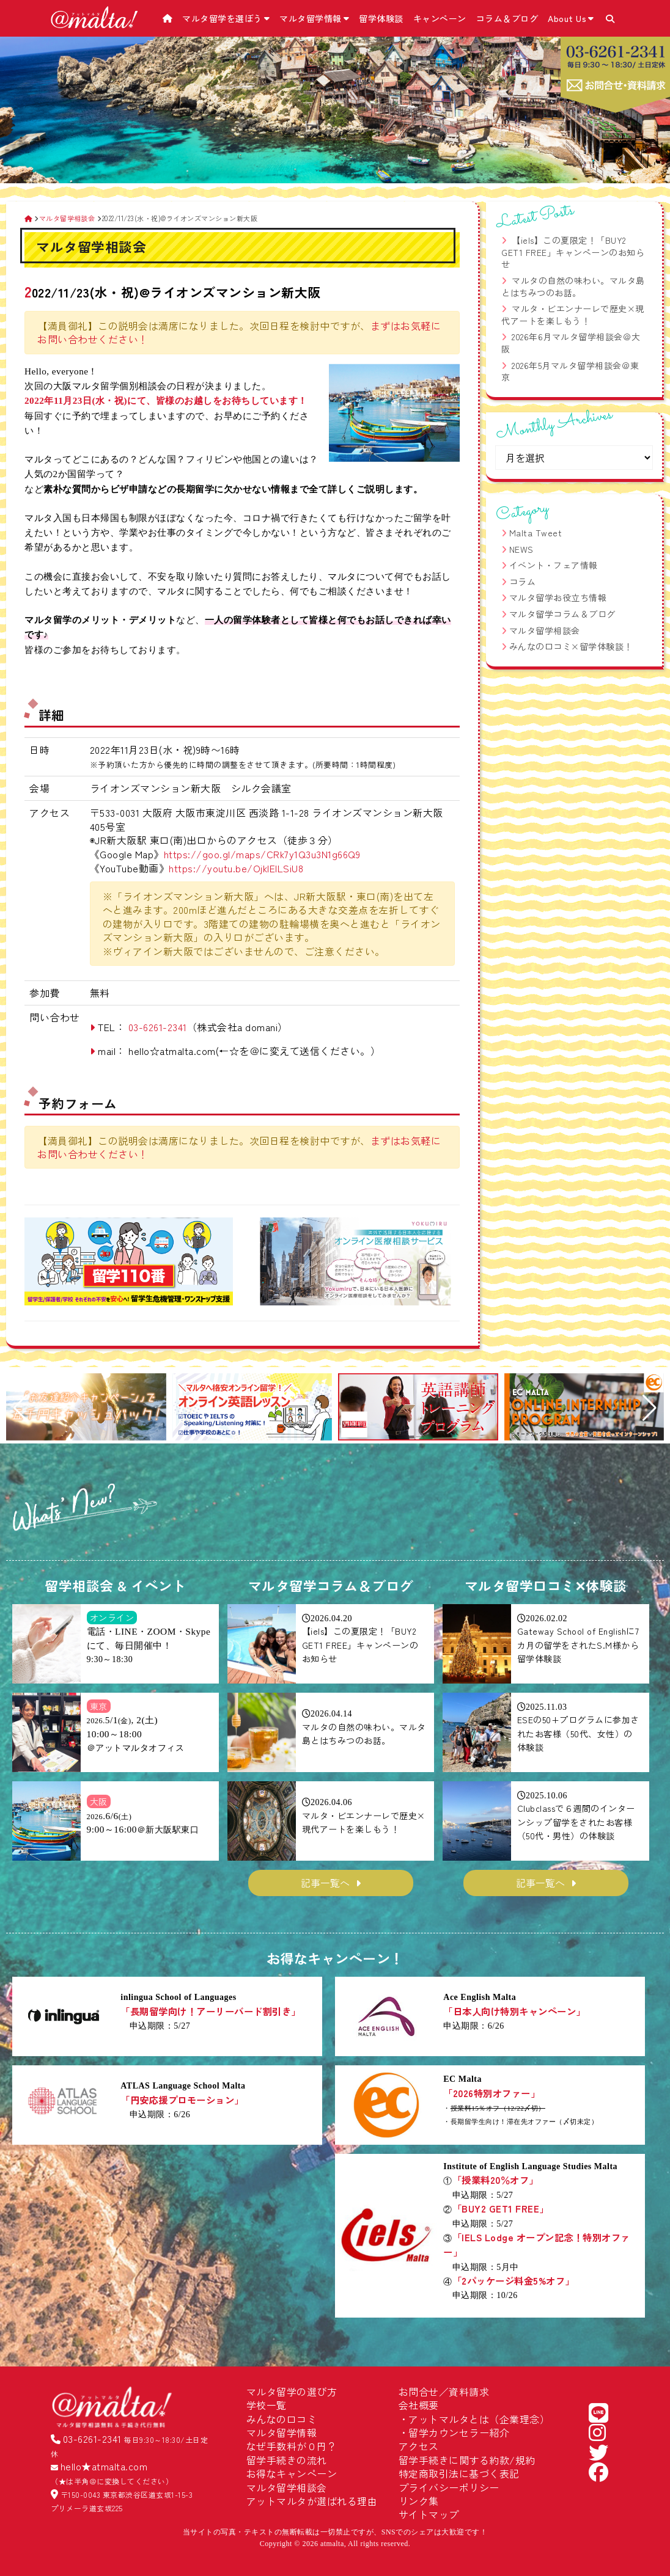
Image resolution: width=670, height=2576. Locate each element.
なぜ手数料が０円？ (291, 2446)
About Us (571, 18)
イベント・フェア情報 (553, 565)
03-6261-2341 (157, 1027)
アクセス (419, 2446)
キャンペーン (439, 18)
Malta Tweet (535, 533)
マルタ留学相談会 (544, 630)
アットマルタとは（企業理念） (479, 2419)
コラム (522, 581)
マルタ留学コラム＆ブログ (562, 614)
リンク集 (419, 2501)
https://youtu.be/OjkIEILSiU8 (236, 868)
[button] (20, 1408)
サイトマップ (429, 2514)
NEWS (521, 549)
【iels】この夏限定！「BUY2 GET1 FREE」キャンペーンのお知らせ (572, 252)
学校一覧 (266, 2405)
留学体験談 (381, 18)
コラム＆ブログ (507, 18)
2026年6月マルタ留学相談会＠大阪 (571, 342)
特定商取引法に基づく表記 (459, 2473)
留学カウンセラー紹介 (458, 2432)
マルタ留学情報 (314, 18)
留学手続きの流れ (286, 2460)
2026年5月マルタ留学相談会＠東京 (570, 371)
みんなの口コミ (281, 2419)
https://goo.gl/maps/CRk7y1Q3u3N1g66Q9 (262, 854)
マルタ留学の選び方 (291, 2391)
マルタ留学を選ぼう (226, 18)
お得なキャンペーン (291, 2473)
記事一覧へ (325, 1882)
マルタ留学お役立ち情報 (558, 597)
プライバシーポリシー (449, 2487)
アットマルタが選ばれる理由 (312, 2501)
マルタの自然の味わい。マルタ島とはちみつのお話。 (573, 286)
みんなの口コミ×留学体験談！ (571, 646)
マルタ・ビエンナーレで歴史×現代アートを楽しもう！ (572, 314)
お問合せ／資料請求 (444, 2391)
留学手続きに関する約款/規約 (467, 2460)
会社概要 (419, 2405)
